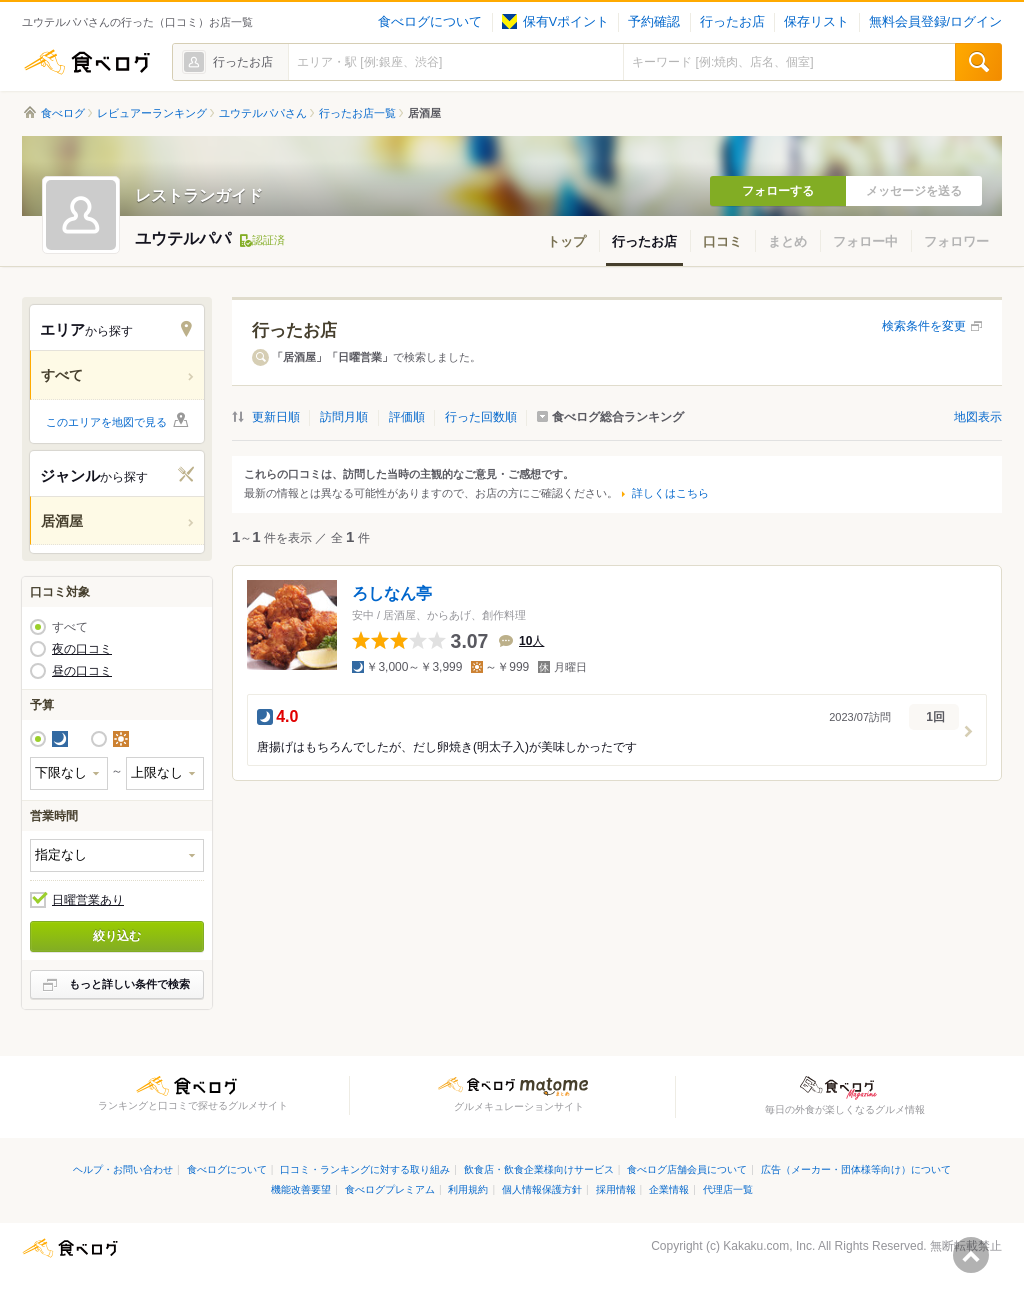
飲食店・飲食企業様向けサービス (539, 1169)
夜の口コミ (82, 649)
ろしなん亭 (392, 593)
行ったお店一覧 (357, 113)
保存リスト (816, 22)
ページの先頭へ (971, 1255)
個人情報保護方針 (542, 1189)
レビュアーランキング (152, 113)
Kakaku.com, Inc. (769, 1246)
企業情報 (669, 1189)
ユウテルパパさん (263, 113)
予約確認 (654, 22)
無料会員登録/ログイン (935, 22)
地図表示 (978, 417)
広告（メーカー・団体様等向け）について (856, 1169)
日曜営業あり (88, 900)
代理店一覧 (728, 1189)
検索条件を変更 (924, 326)
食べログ (87, 62)
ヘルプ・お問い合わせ (123, 1169)
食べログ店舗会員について (687, 1169)
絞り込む (117, 936)
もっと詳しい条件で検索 (129, 984)
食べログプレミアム (390, 1189)
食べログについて (430, 22)
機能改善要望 (301, 1189)
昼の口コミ (82, 671)
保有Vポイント (555, 22)
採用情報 (616, 1189)
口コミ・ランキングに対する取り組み (365, 1169)
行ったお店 (732, 22)
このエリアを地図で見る (106, 422)
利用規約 (468, 1189)
